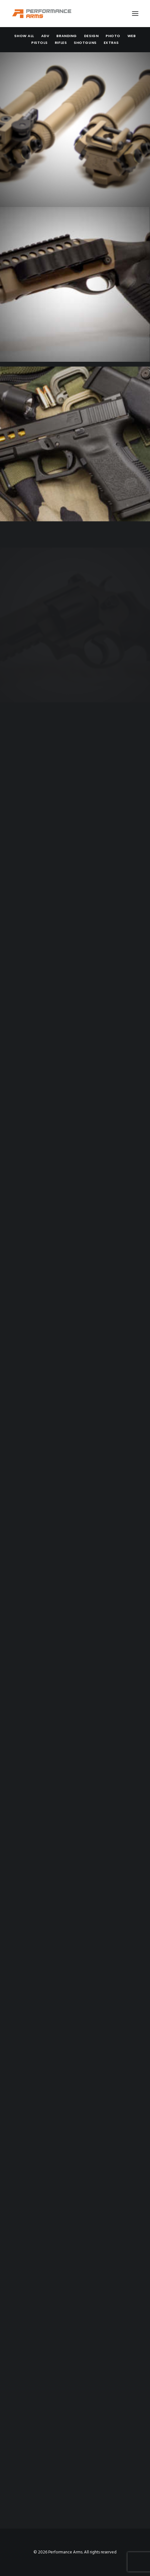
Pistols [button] (39, 42)
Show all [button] (24, 35)
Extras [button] (111, 42)
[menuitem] (24, 36)
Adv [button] (45, 35)
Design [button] (91, 35)
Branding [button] (66, 35)
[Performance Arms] (42, 13)
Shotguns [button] (85, 42)
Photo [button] (113, 35)
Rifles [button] (61, 42)
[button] (135, 13)
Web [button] (131, 35)
